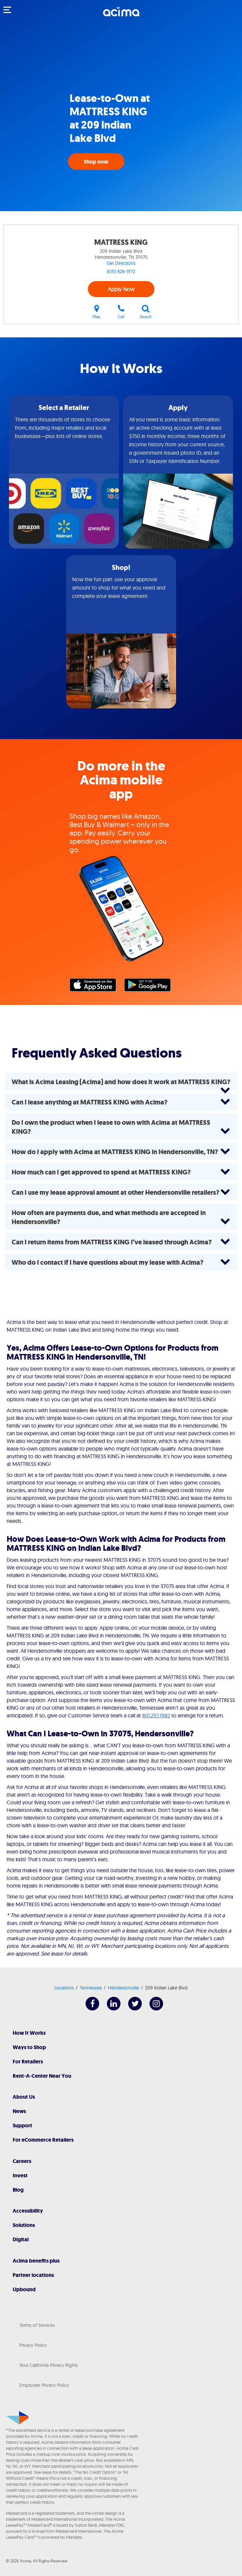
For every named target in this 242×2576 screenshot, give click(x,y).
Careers (22, 2161)
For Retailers (28, 2061)
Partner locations (33, 2275)
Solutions (24, 2225)
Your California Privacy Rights (48, 2365)
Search (145, 311)
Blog (18, 2189)
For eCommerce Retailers (43, 2139)
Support (22, 2125)
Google (150, 986)
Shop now (96, 161)
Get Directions (121, 263)
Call (121, 311)
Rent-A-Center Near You (42, 2075)
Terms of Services (37, 2325)
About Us (24, 2096)
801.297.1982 (156, 1715)
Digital (21, 2239)
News (19, 2111)
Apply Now (121, 289)
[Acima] (121, 15)
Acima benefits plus (36, 2260)
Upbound (24, 2289)
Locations (64, 1988)
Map (96, 311)
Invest (20, 2175)
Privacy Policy (33, 2345)
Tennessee (91, 1988)
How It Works (29, 2032)
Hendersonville (123, 1988)
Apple (96, 986)
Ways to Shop (29, 2047)
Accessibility (28, 2210)
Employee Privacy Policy (44, 2385)
